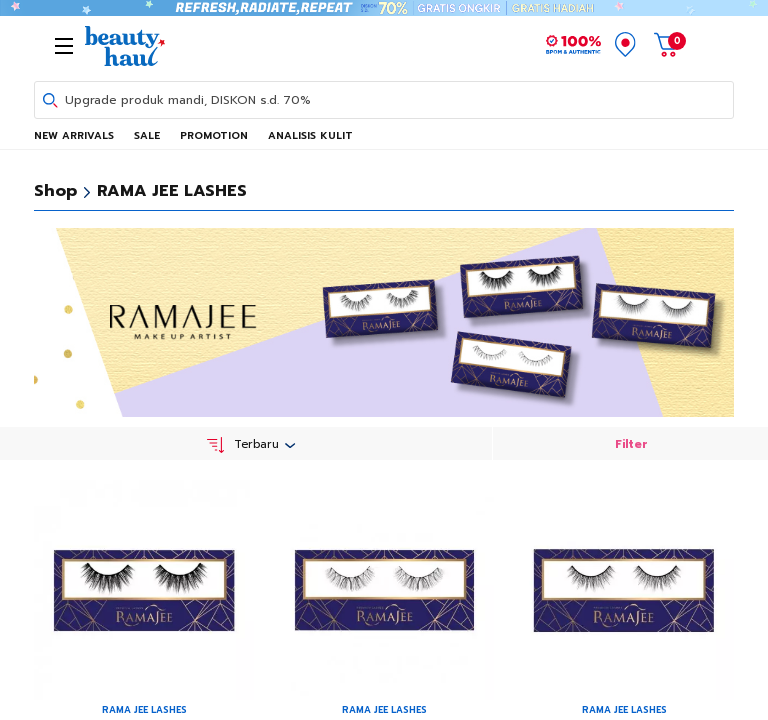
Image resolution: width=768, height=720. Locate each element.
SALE (147, 135)
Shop (55, 191)
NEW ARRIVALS (74, 135)
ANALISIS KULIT (310, 135)
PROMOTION (214, 135)
